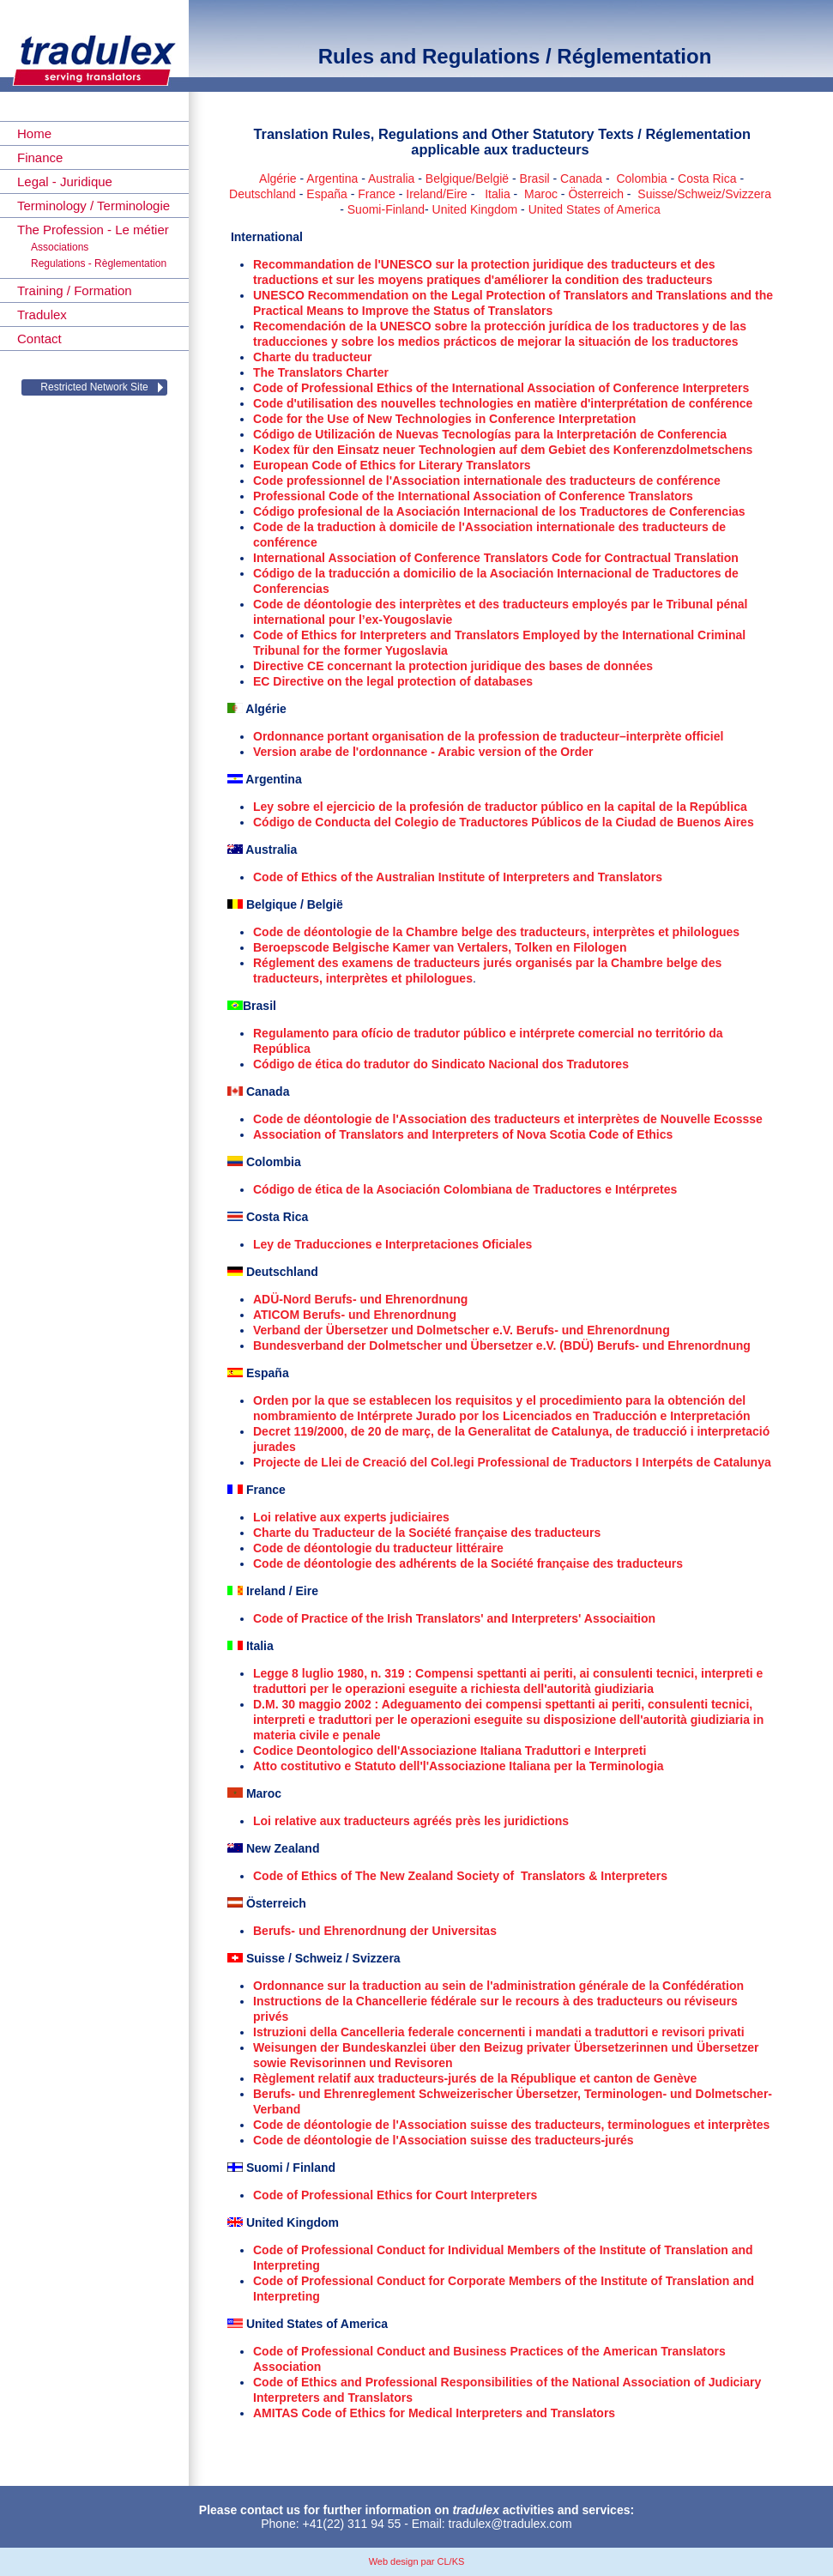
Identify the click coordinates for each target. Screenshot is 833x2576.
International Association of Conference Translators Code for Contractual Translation (496, 558)
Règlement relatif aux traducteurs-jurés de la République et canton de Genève (475, 2078)
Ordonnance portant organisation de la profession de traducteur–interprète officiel (488, 736)
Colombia (641, 178)
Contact (39, 338)
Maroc (541, 194)
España (326, 194)
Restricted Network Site (94, 387)
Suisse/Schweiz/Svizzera (704, 194)
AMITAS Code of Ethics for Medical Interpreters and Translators (434, 2413)
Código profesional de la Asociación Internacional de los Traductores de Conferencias (499, 511)
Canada (581, 178)
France (376, 194)
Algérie (278, 178)
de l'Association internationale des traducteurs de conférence (545, 480)
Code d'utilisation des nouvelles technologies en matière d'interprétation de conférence (502, 403)
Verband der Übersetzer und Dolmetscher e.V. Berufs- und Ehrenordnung (461, 1330)
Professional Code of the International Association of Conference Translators (473, 496)
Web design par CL (409, 2561)
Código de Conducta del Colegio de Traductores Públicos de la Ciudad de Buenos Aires (503, 822)
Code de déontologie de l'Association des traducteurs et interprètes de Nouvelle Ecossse (508, 1119)
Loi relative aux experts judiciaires (351, 1517)
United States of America (594, 209)
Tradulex (42, 314)
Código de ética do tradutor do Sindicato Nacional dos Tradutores (441, 1064)
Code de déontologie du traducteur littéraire (378, 1548)
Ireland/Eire (437, 194)
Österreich (596, 194)
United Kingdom (475, 209)
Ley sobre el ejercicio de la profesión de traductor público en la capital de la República (500, 806)
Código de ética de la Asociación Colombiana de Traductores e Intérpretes (465, 1189)
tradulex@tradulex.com (510, 2524)
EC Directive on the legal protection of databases (393, 681)
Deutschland (262, 194)
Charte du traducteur (312, 357)
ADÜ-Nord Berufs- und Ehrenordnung (360, 1299)
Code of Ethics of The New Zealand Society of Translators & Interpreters (460, 1876)
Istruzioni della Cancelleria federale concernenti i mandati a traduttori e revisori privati (499, 2032)
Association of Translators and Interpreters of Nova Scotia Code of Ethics (463, 1134)
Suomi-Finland (386, 209)
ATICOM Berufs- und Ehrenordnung (354, 1314)
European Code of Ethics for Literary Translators (392, 465)
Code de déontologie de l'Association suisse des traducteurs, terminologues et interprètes (511, 2125)
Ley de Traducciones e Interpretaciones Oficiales (392, 1244)
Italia (497, 194)
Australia (391, 178)
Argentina (332, 178)
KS (458, 2561)
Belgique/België (467, 178)
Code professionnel (311, 480)
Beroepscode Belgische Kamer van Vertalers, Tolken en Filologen (439, 947)
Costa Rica (707, 178)
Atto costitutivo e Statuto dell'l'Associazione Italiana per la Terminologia (458, 1766)
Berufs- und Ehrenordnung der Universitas (375, 1931)
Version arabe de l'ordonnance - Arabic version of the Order (423, 752)
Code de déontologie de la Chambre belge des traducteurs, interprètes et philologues (496, 932)
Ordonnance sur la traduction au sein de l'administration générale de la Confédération (498, 1985)
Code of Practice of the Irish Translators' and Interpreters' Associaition (454, 1618)
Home (34, 133)
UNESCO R (285, 295)
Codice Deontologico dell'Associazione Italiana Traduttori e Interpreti (449, 1750)
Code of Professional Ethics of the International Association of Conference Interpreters (501, 388)
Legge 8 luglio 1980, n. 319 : (334, 1673)
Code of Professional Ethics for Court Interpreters (395, 2195)
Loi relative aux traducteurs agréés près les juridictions (411, 1821)
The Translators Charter (321, 372)
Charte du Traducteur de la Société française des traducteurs (427, 1532)
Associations (59, 247)
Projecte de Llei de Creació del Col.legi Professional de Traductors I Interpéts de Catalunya (512, 1462)
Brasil (535, 178)
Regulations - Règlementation (98, 263)
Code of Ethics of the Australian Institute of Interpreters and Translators (457, 877)
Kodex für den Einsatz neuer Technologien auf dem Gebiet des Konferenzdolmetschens (502, 450)
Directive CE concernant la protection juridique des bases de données (453, 666)
